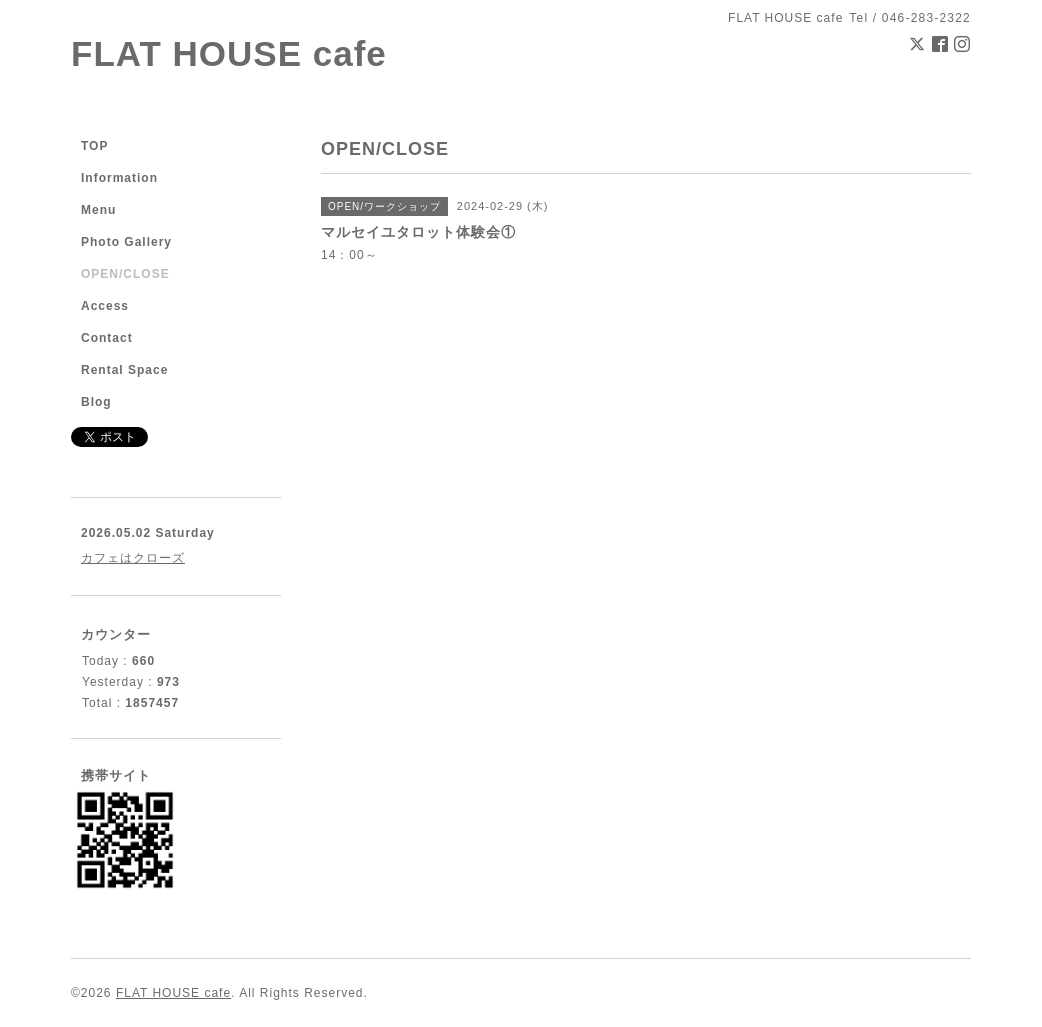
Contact (107, 338)
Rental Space (124, 370)
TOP (94, 146)
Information (119, 178)
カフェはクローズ (133, 558)
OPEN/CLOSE (125, 274)
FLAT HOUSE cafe (229, 53)
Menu (98, 210)
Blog (96, 402)
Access (105, 306)
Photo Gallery (126, 242)
